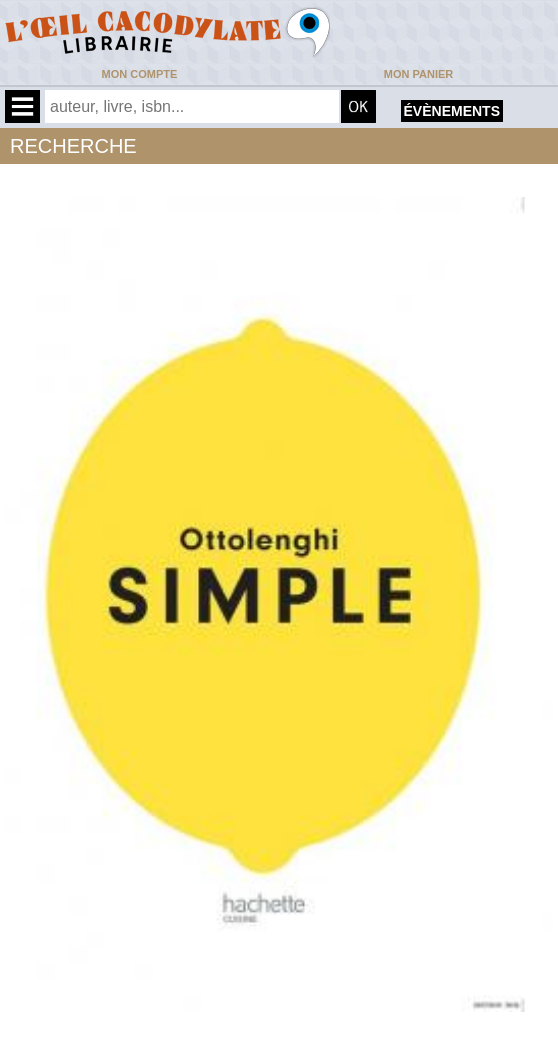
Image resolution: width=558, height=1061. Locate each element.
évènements (452, 111)
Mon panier (418, 74)
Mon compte (140, 74)
